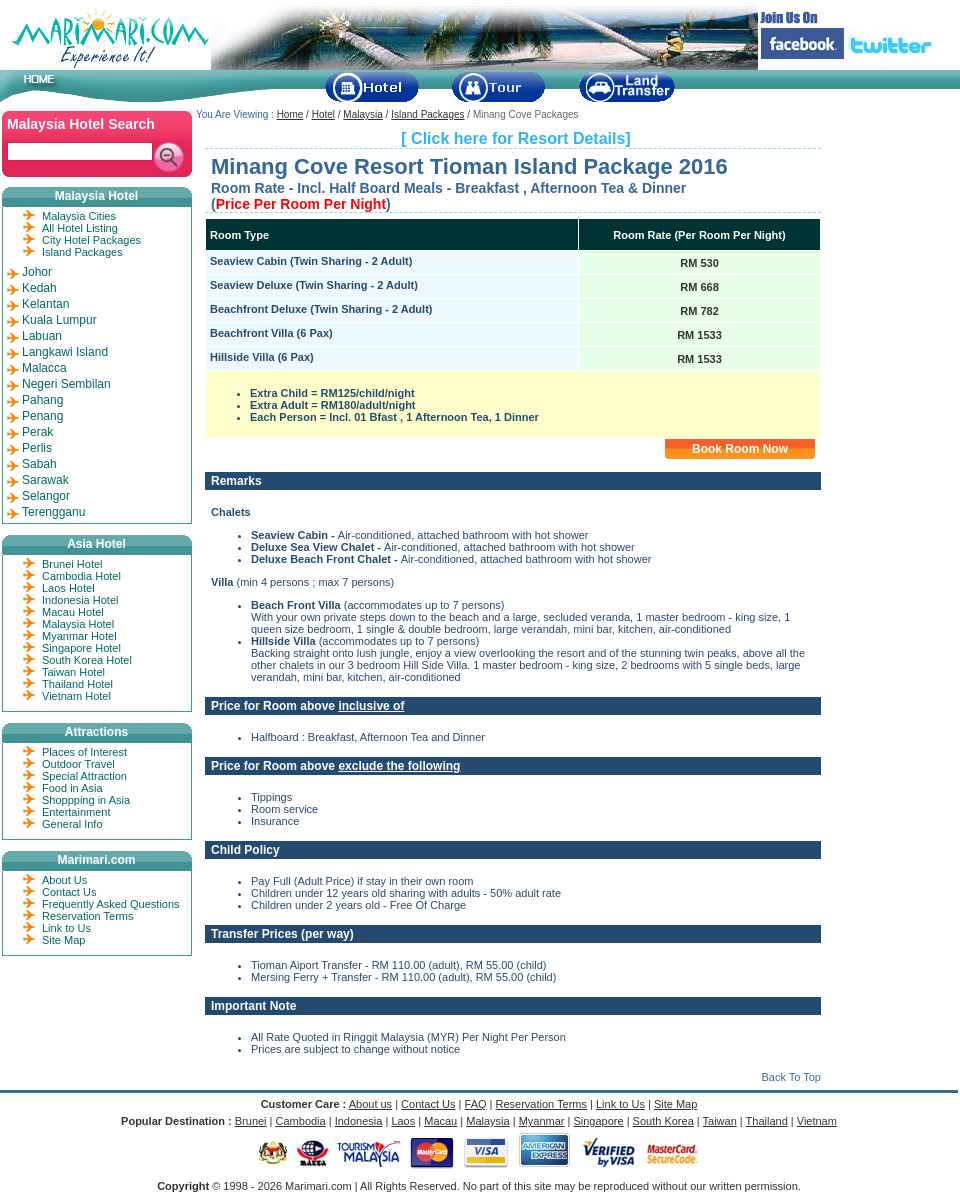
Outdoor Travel (78, 764)
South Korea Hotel (87, 660)
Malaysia (362, 114)
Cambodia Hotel (81, 576)
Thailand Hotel (77, 684)
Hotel (323, 114)
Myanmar (542, 1121)
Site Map (63, 940)
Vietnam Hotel (76, 696)
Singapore (598, 1121)
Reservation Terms (88, 916)
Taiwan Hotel (73, 672)
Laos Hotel (68, 588)
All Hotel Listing (80, 228)
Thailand (767, 1121)
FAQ (476, 1104)
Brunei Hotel (72, 564)
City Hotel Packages (91, 240)
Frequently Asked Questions (111, 904)
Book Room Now (740, 449)
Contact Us (69, 892)
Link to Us (66, 928)
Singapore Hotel (81, 648)
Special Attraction (84, 776)
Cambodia (301, 1121)
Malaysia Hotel (78, 624)
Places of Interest (84, 752)
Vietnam (817, 1121)
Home (290, 114)
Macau (440, 1121)
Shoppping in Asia (86, 800)
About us (370, 1104)
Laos (403, 1121)
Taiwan (720, 1121)
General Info (72, 824)
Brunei (251, 1121)
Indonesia (359, 1121)
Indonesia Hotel (80, 600)
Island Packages (427, 114)
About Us (64, 880)
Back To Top (791, 1077)
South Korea (663, 1121)
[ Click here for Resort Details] (515, 138)
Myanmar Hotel (79, 636)
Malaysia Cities (79, 216)
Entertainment (76, 812)
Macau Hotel (73, 612)
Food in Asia (72, 788)
